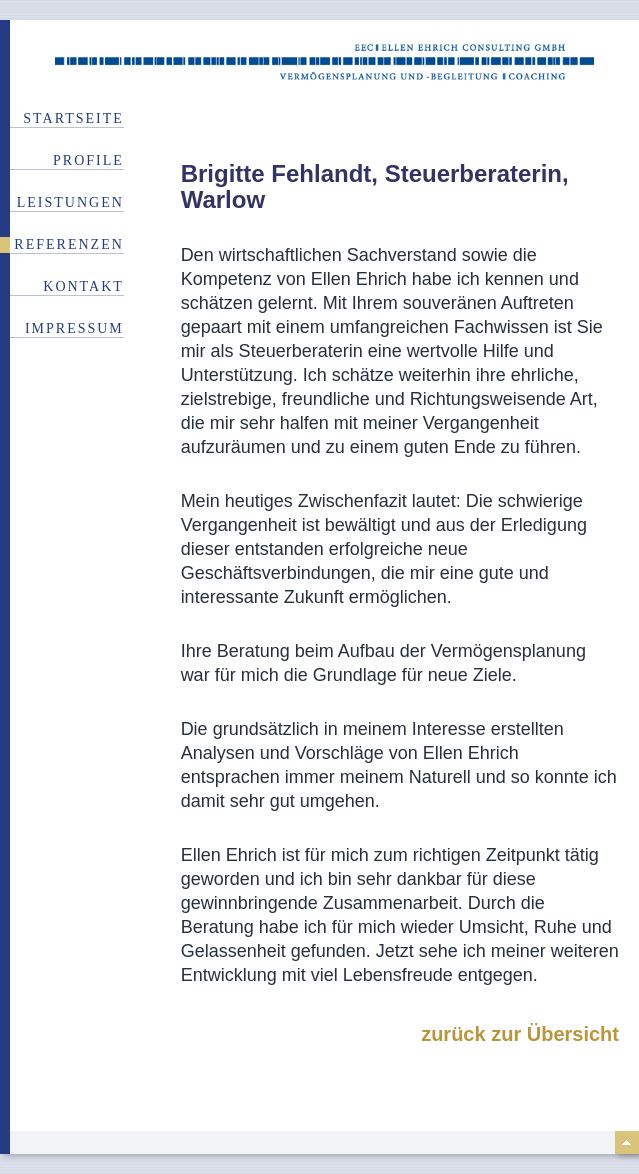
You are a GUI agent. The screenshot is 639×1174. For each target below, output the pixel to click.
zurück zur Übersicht (520, 1034)
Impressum (74, 328)
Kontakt (83, 286)
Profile (88, 160)
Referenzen (68, 244)
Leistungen (70, 202)
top (627, 1142)
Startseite (73, 118)
